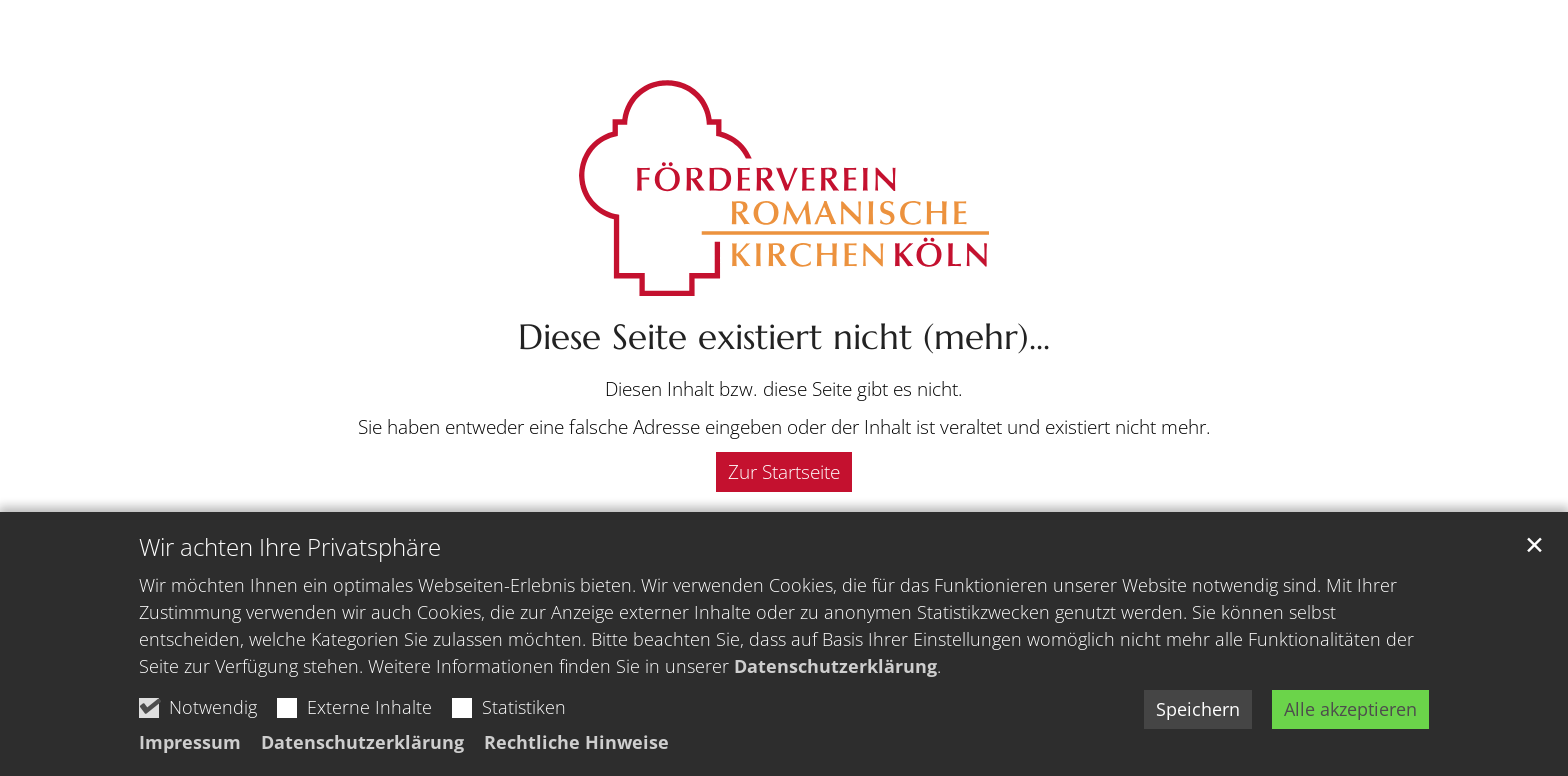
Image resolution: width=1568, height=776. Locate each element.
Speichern (1198, 709)
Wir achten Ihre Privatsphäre (290, 547)
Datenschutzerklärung (835, 666)
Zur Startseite (784, 472)
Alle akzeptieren (1350, 709)
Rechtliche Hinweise (576, 742)
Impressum (190, 742)
